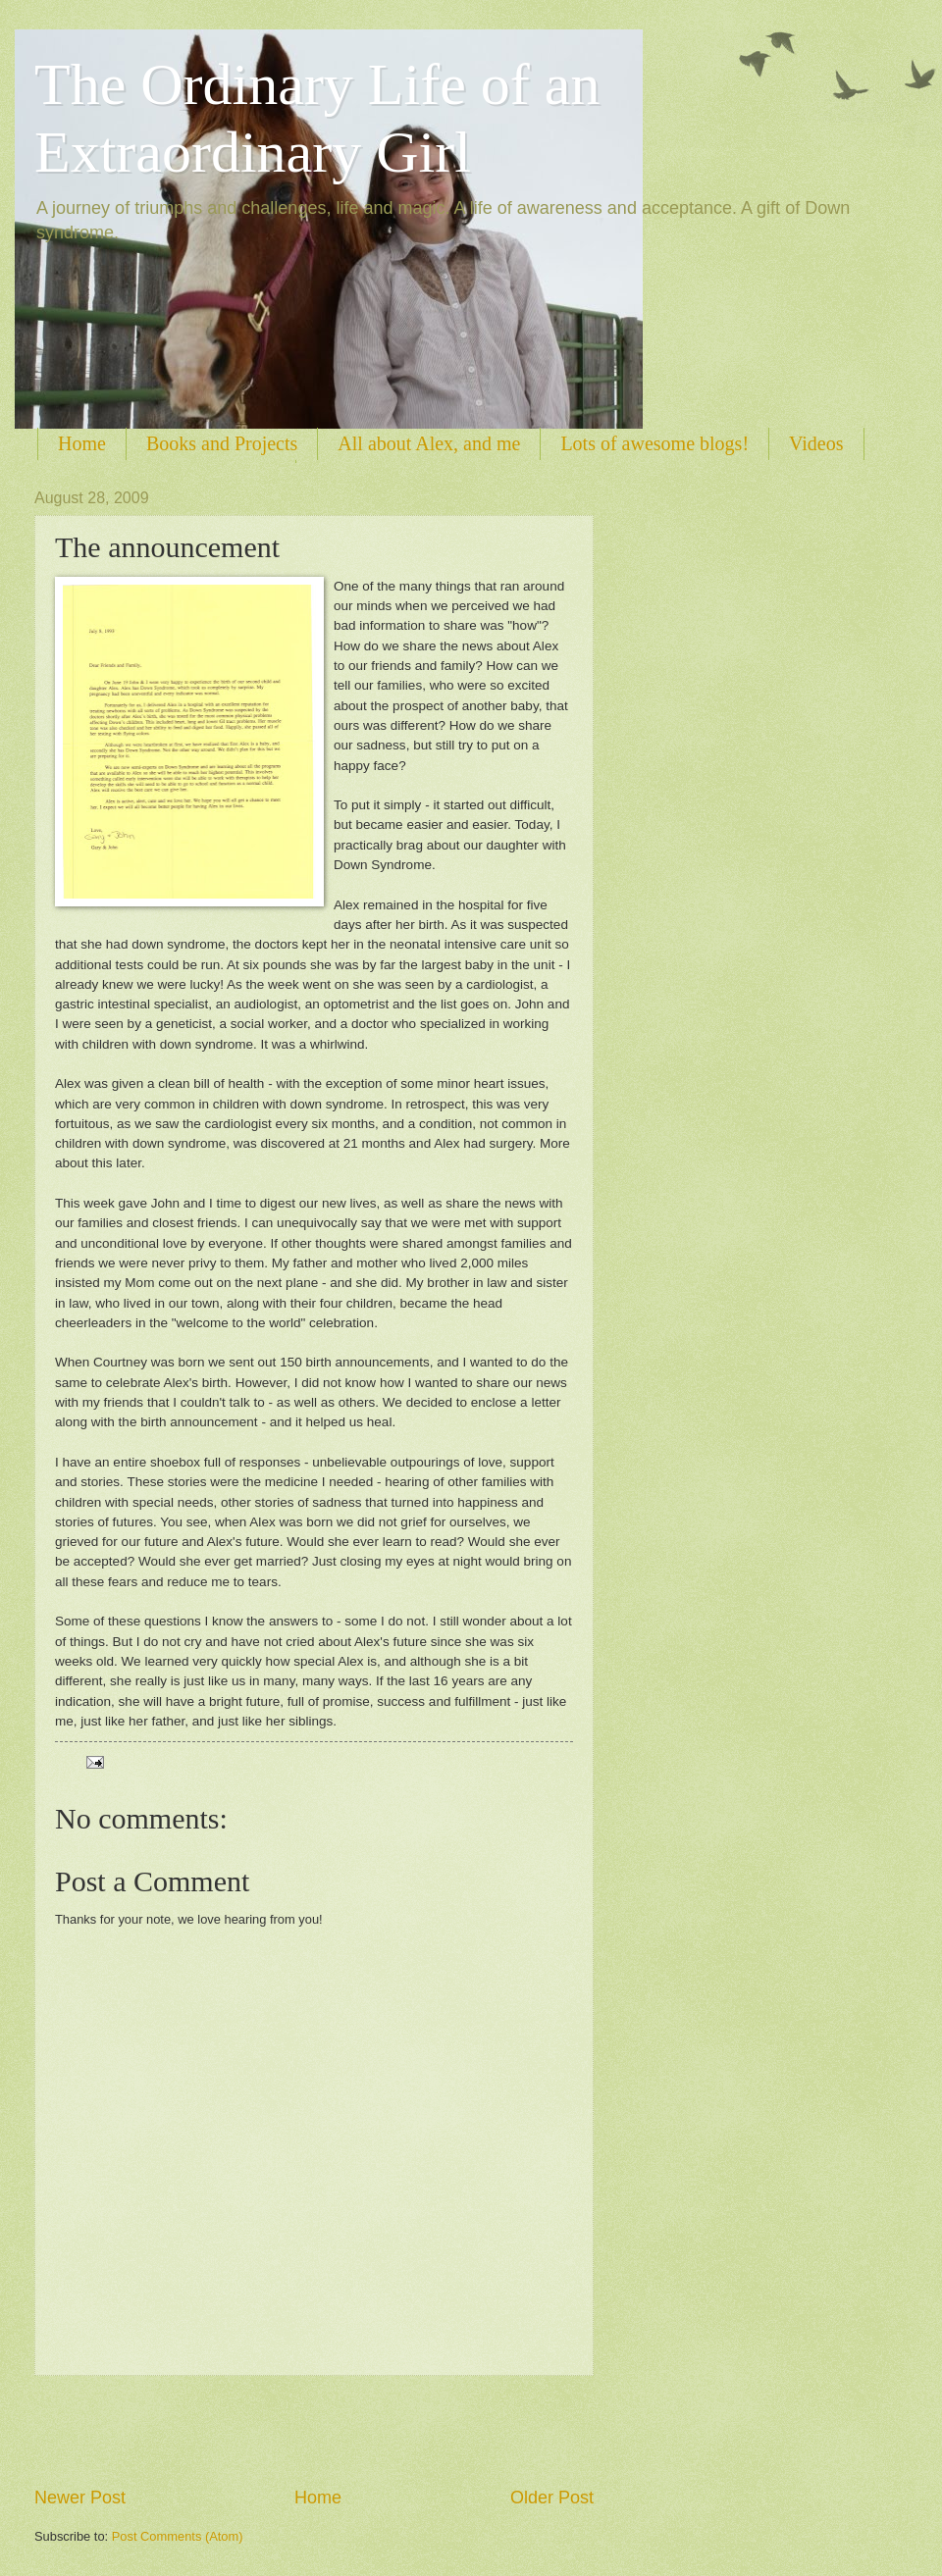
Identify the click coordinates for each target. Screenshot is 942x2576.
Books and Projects (221, 443)
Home (82, 443)
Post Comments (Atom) (177, 2536)
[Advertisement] (314, 2430)
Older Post (552, 2497)
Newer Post (80, 2497)
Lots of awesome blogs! (654, 443)
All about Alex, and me (429, 443)
